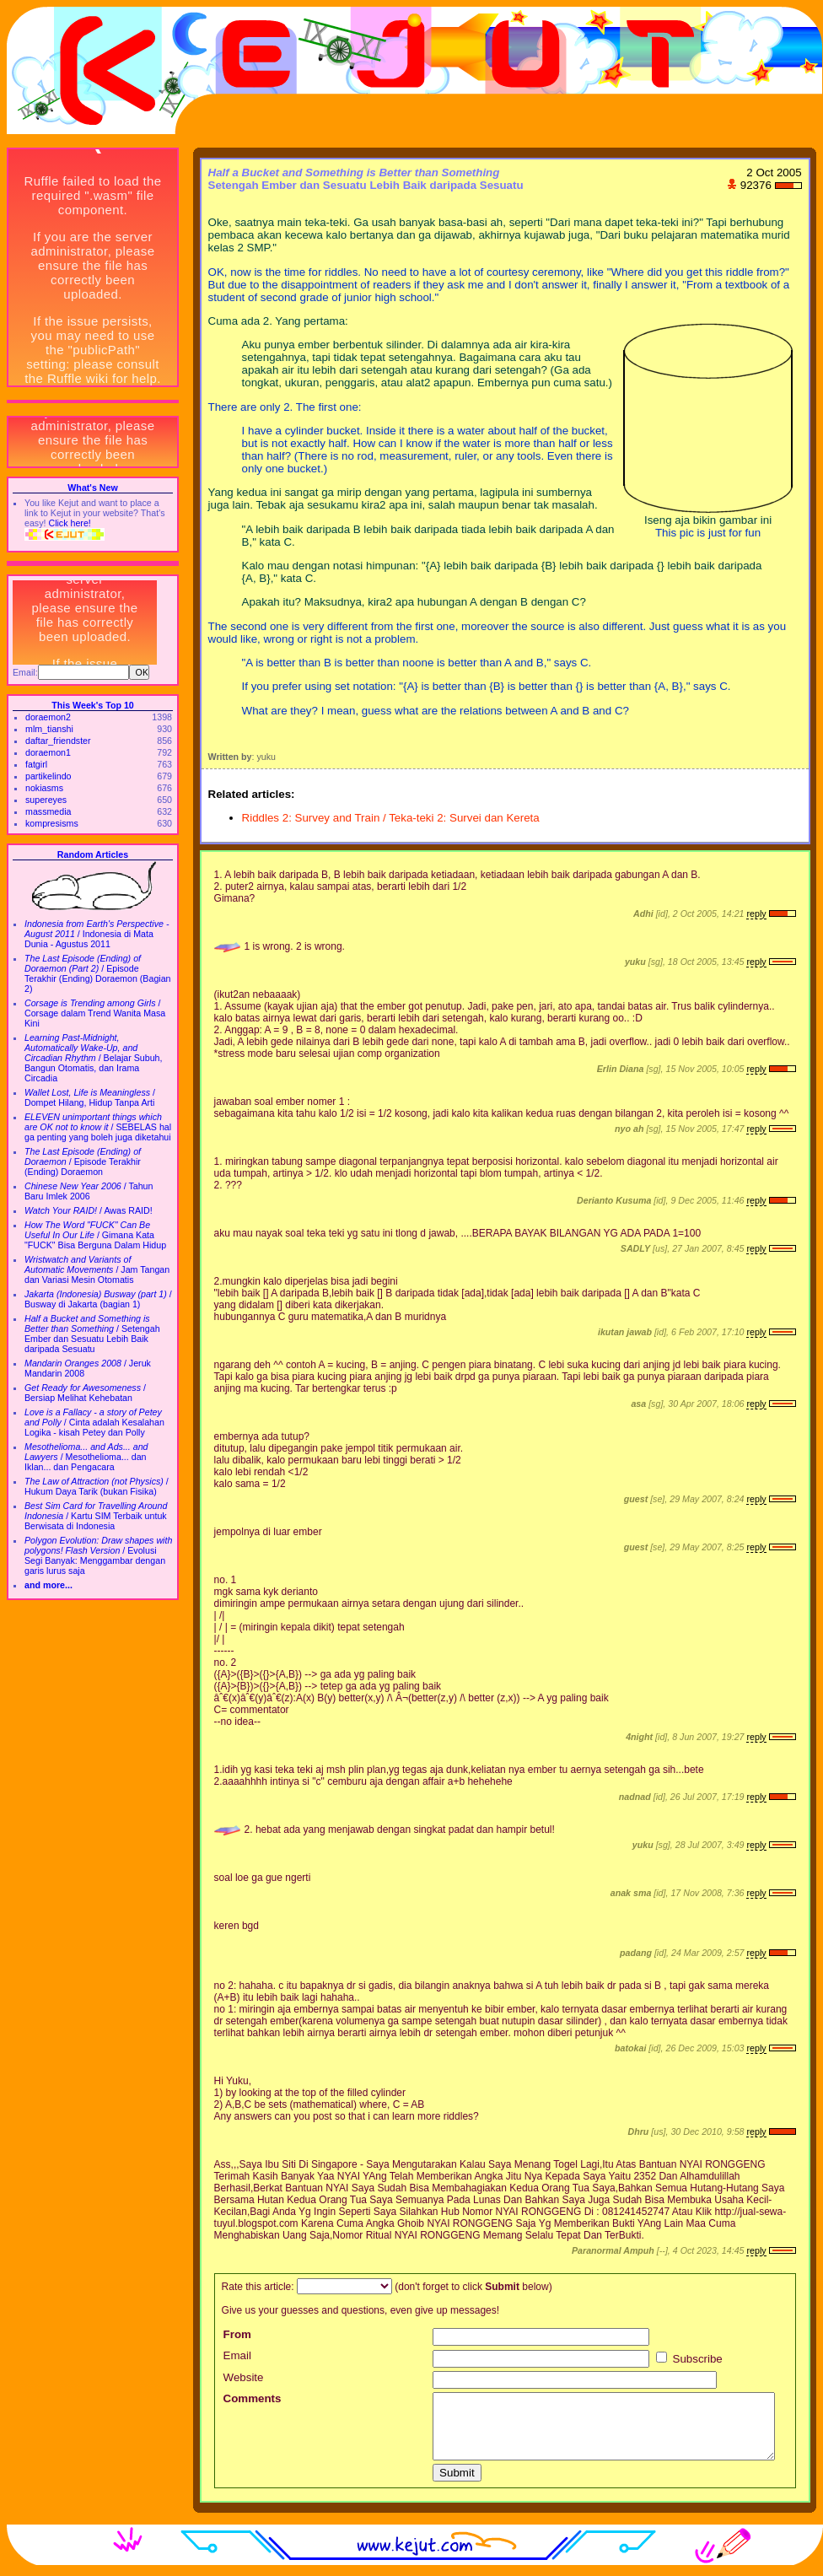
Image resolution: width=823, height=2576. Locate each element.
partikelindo (48, 776)
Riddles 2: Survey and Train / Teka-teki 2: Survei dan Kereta (391, 817)
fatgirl (36, 764)
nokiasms (44, 788)
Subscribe (689, 2358)
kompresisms (51, 823)
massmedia (48, 811)
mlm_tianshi (49, 729)
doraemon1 (48, 752)
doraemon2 (48, 717)
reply (756, 913)
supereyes (46, 800)
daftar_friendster (58, 741)
